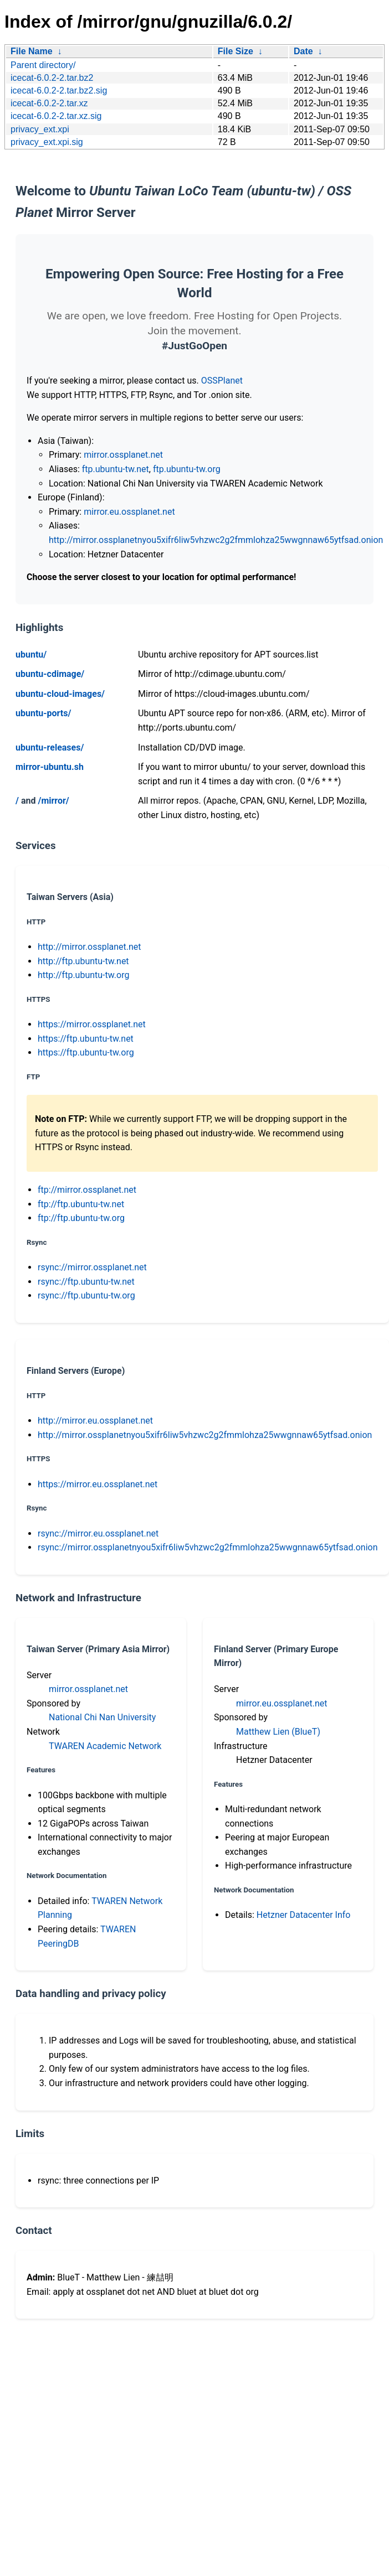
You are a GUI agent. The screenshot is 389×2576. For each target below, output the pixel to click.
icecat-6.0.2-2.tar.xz (49, 103)
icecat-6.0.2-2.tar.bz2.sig (59, 90)
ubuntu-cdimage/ (50, 674)
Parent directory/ (43, 65)
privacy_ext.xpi (40, 129)
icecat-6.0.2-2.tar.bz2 (52, 77)
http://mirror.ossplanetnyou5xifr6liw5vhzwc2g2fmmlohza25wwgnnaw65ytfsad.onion (216, 540)
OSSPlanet (222, 380)
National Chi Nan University (102, 1717)
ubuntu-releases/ (50, 747)
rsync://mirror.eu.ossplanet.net (98, 1533)
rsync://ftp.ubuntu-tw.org (86, 1295)
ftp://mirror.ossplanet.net (87, 1189)
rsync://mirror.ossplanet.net (92, 1267)
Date (303, 51)
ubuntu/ (31, 654)
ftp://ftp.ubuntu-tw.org (81, 1218)
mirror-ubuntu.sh (50, 767)
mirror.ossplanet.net (123, 454)
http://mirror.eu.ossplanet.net (95, 1420)
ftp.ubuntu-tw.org (187, 469)
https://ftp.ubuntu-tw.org (86, 1052)
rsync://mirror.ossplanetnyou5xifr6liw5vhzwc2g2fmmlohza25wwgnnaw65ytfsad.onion (208, 1547)
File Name (32, 51)
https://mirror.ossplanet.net (92, 1024)
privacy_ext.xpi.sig (47, 142)
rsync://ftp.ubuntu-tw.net (86, 1281)
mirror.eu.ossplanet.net (129, 511)
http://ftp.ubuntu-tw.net (83, 961)
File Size (235, 51)
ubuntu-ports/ (43, 713)
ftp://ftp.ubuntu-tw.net (81, 1204)
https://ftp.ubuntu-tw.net (86, 1038)
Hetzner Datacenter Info (304, 1915)
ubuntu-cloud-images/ (60, 694)
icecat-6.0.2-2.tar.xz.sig (56, 116)
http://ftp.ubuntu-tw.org (83, 975)
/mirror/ (53, 800)
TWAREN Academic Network (105, 1746)
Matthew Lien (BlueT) (278, 1731)
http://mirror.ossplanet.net (89, 947)
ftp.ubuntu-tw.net (115, 469)
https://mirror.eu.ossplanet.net (97, 1484)
